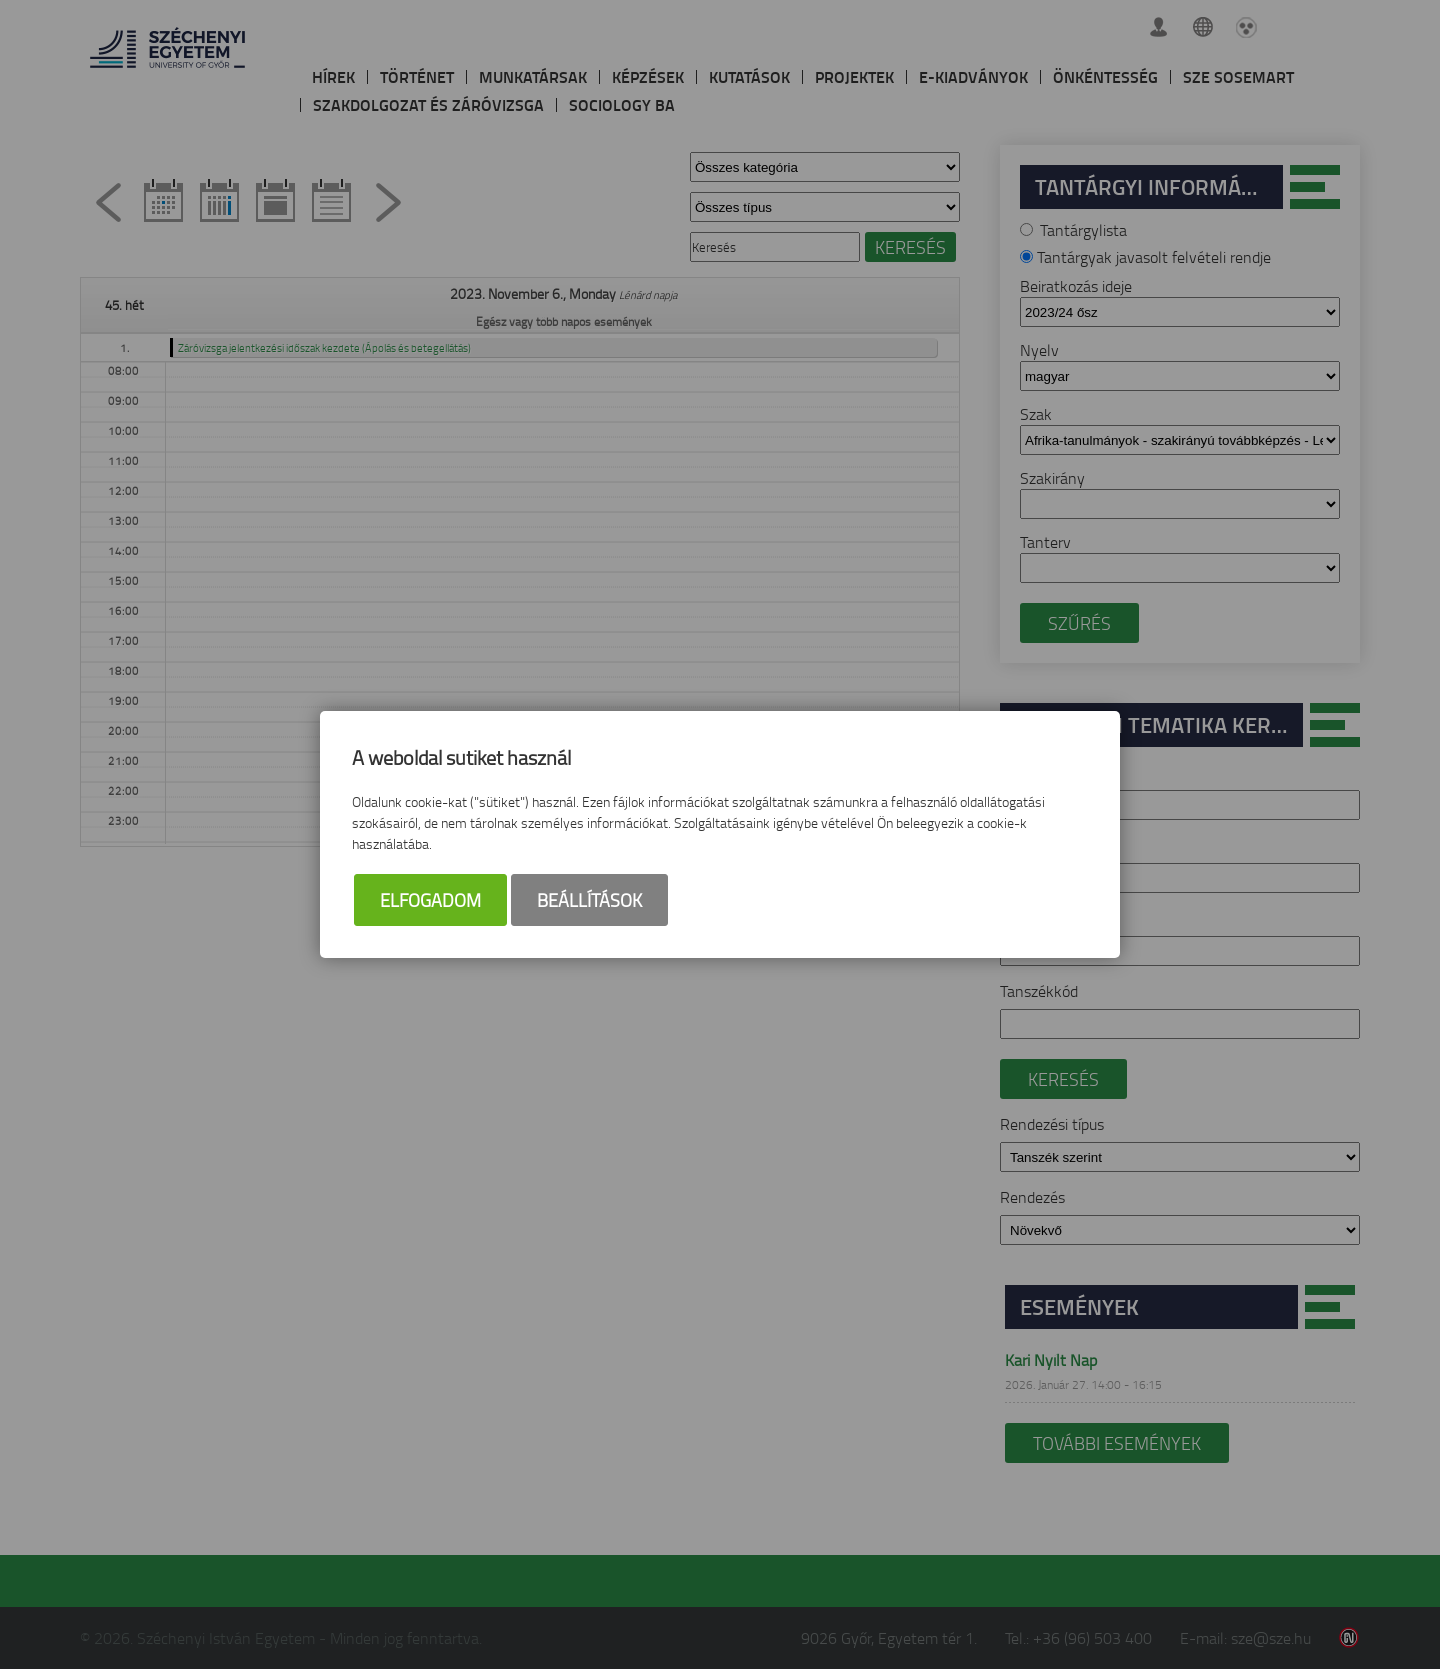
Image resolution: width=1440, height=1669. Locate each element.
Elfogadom (430, 901)
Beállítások (589, 901)
